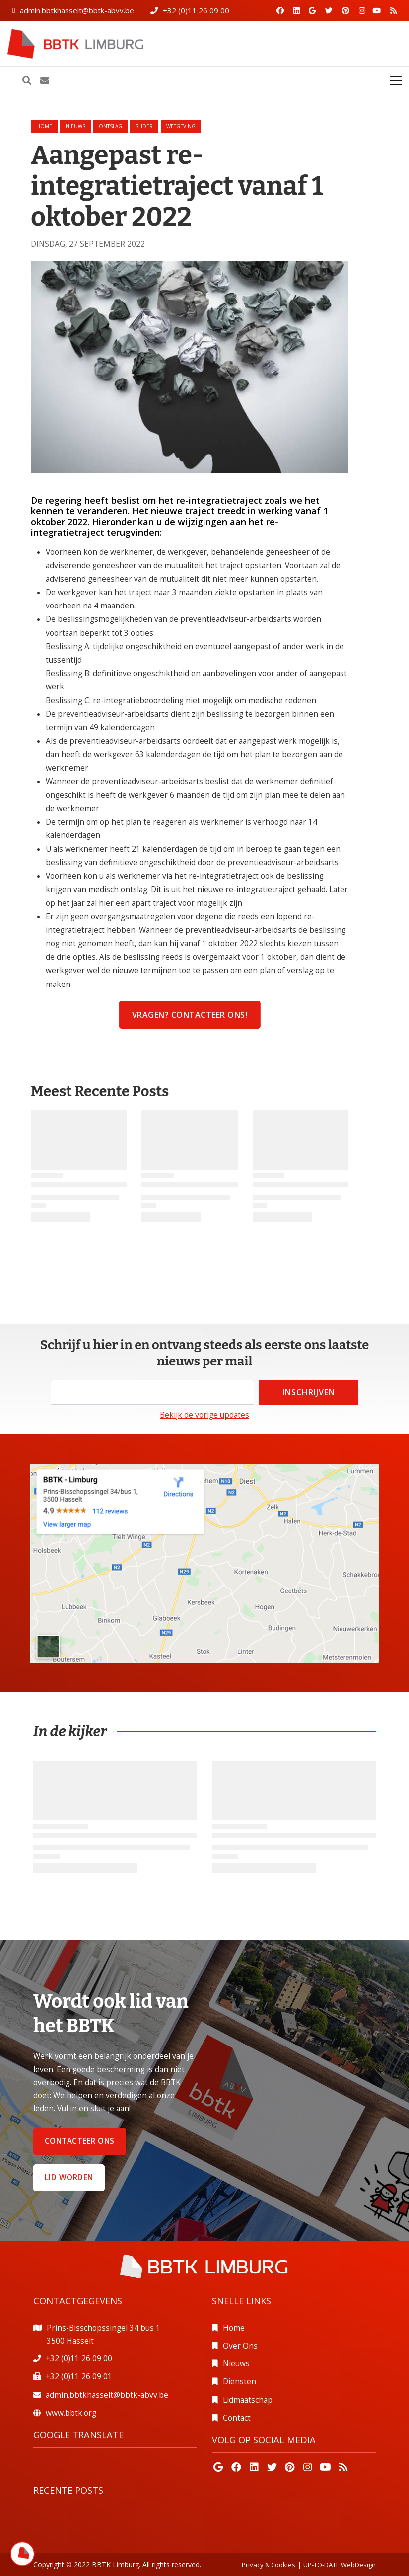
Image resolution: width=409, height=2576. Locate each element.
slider (144, 126)
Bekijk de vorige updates (204, 1415)
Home (44, 126)
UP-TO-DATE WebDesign (339, 2564)
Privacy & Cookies (268, 2564)
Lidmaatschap (248, 2400)
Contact (237, 2418)
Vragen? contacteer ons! (190, 1014)
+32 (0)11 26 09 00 (196, 10)
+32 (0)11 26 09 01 (79, 2376)
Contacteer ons (80, 2141)
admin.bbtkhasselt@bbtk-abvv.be (77, 10)
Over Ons (240, 2346)
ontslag (110, 126)
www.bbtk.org (71, 2413)
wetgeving (181, 126)
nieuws (75, 126)
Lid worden (69, 2177)
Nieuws (236, 2363)
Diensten (239, 2381)
